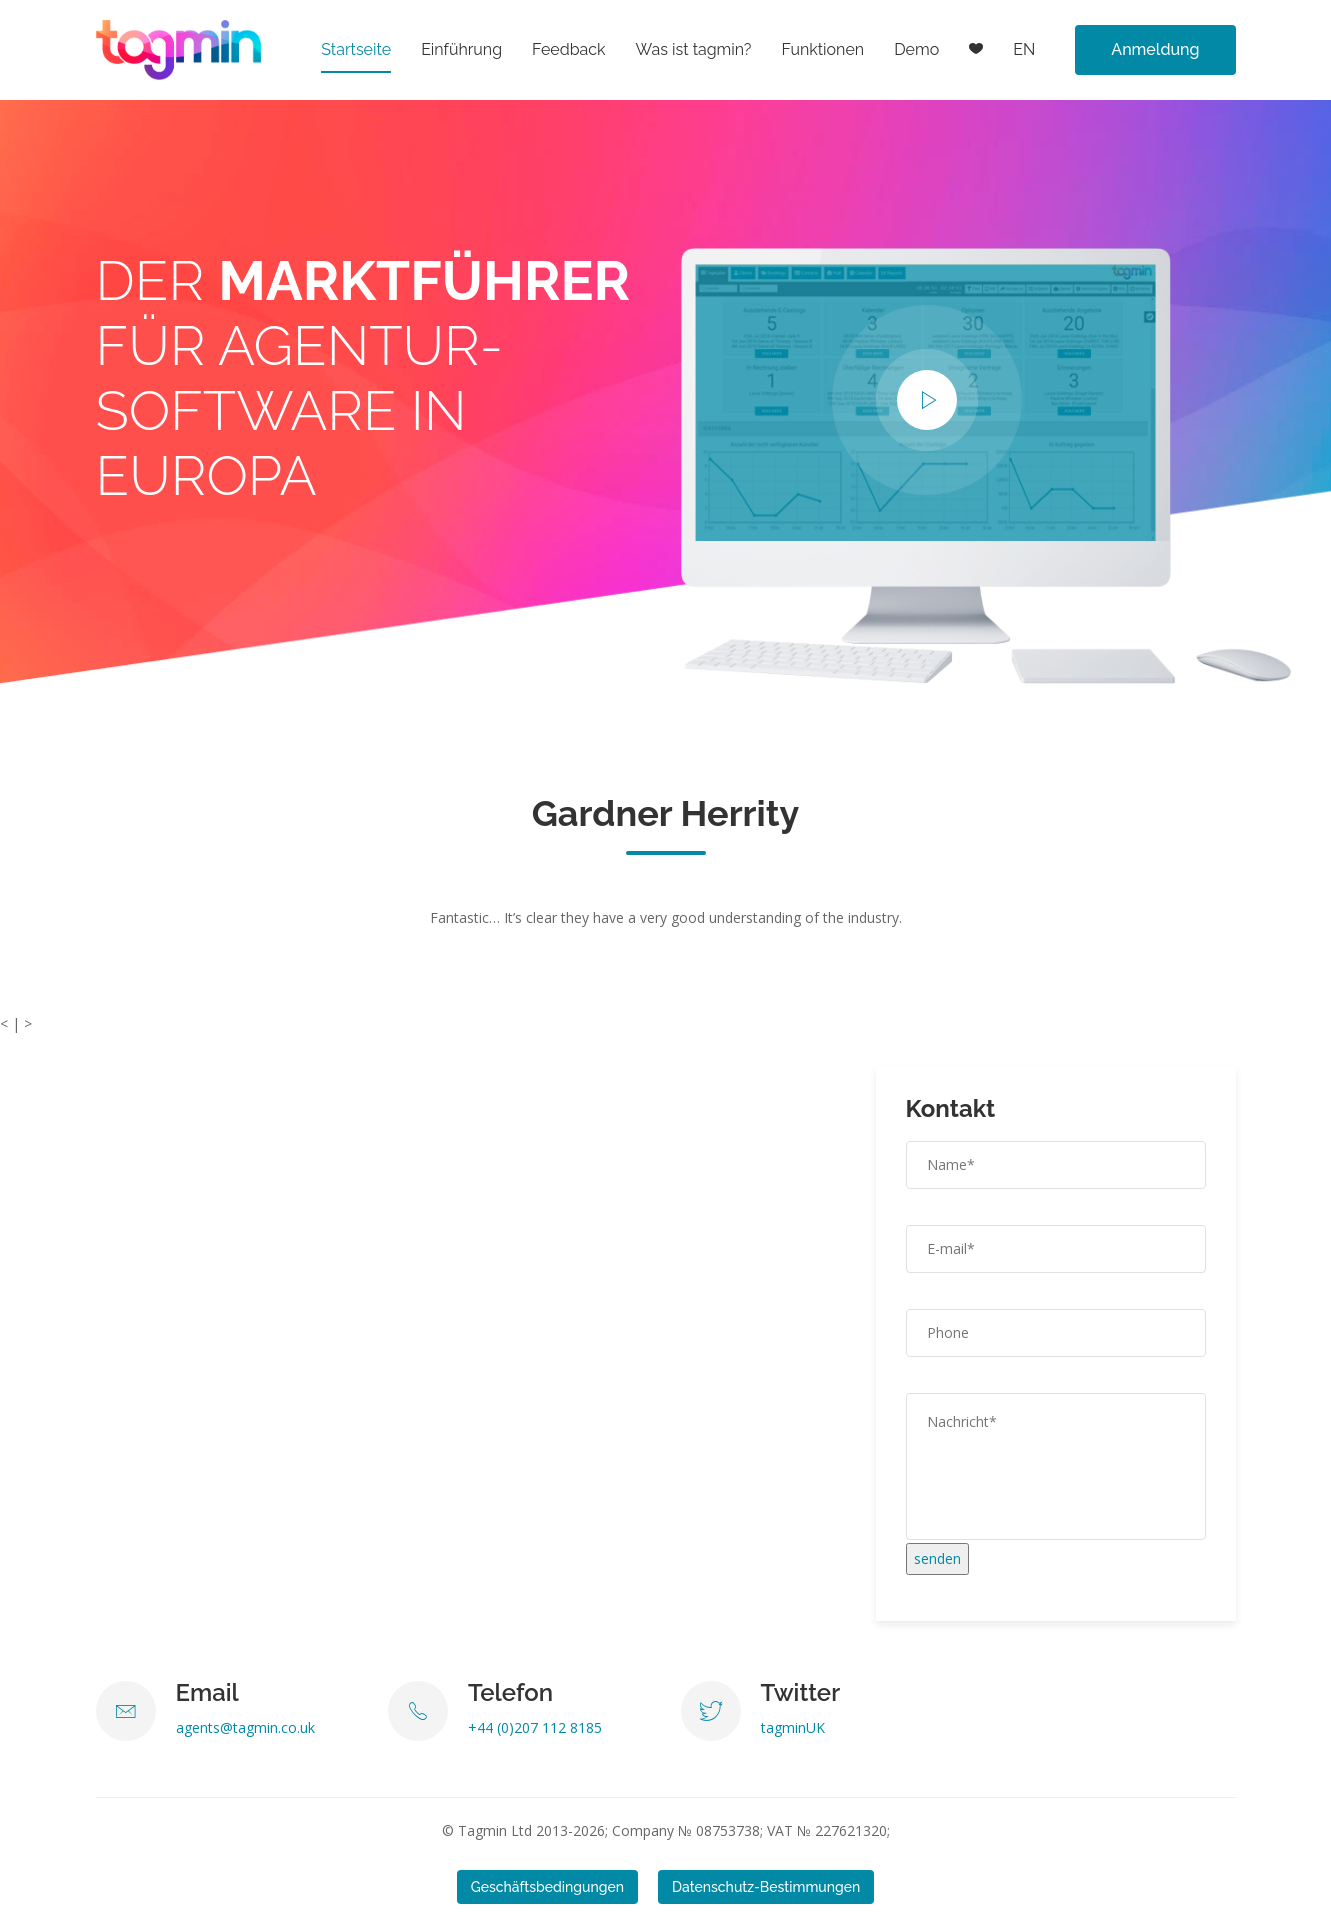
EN (1024, 49)
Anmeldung (1155, 49)
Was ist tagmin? (694, 49)
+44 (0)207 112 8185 (535, 1727)
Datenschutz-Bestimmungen (766, 1887)
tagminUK (793, 1727)
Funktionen (822, 49)
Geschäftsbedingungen (547, 1887)
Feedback (569, 49)
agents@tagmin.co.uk (245, 1727)
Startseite (356, 49)
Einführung (461, 49)
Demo (916, 49)
